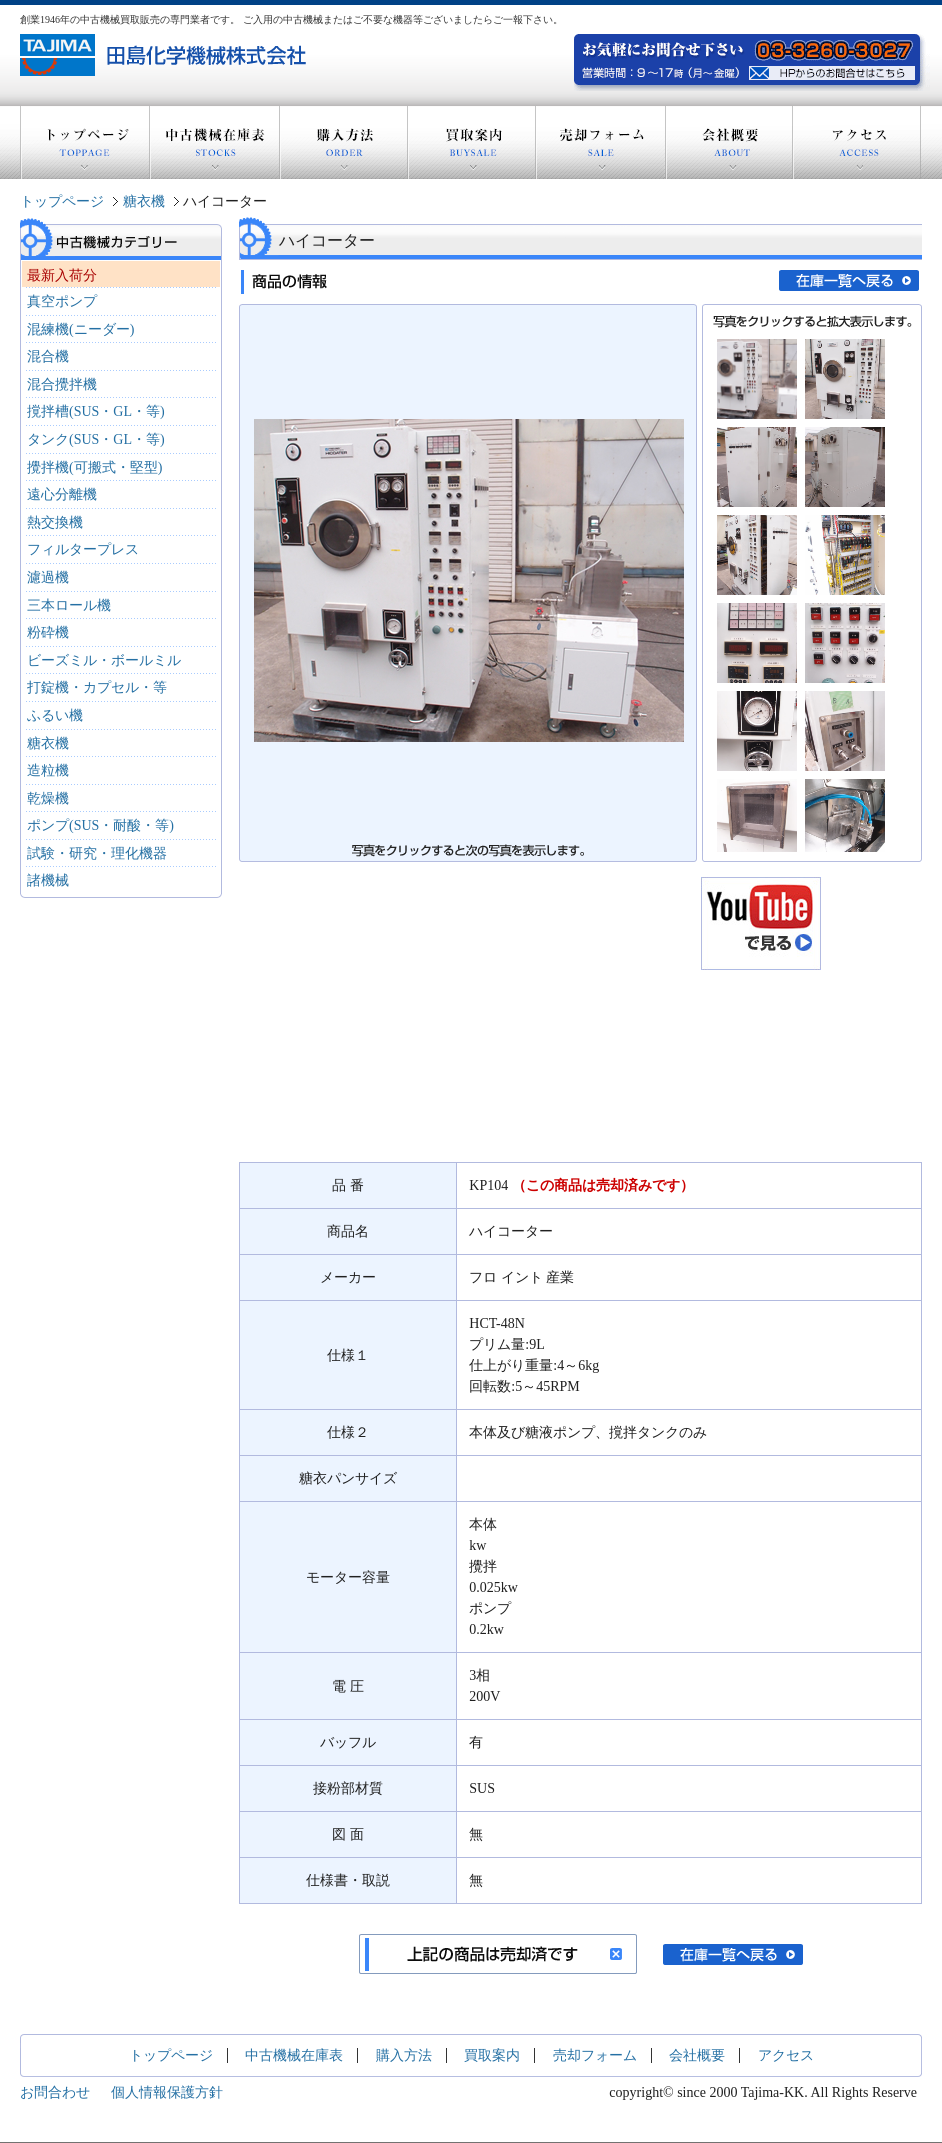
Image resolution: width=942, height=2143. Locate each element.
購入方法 (344, 142)
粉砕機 (48, 632)
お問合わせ (55, 2092)
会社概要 (729, 142)
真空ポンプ (62, 301)
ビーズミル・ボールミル (104, 660)
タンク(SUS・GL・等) (96, 439)
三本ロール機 (69, 605)
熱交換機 (55, 522)
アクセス (857, 142)
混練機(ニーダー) (80, 329)
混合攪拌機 (62, 384)
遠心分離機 (62, 494)
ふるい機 (55, 715)
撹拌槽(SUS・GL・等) (96, 411)
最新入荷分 (62, 275)
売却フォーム (601, 142)
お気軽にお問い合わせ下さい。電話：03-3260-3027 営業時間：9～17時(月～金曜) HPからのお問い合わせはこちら (834, 70)
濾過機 (48, 577)
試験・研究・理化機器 (97, 853)
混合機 (48, 356)
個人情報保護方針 (167, 2092)
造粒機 (48, 770)
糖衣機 (144, 201)
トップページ (85, 142)
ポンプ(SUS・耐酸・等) (100, 825)
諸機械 (48, 880)
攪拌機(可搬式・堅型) (94, 467)
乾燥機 (48, 798)
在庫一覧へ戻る (849, 280)
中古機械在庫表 (215, 142)
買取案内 (472, 142)
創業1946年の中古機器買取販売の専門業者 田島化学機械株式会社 (165, 55)
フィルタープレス (83, 549)
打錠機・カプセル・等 (97, 687)
